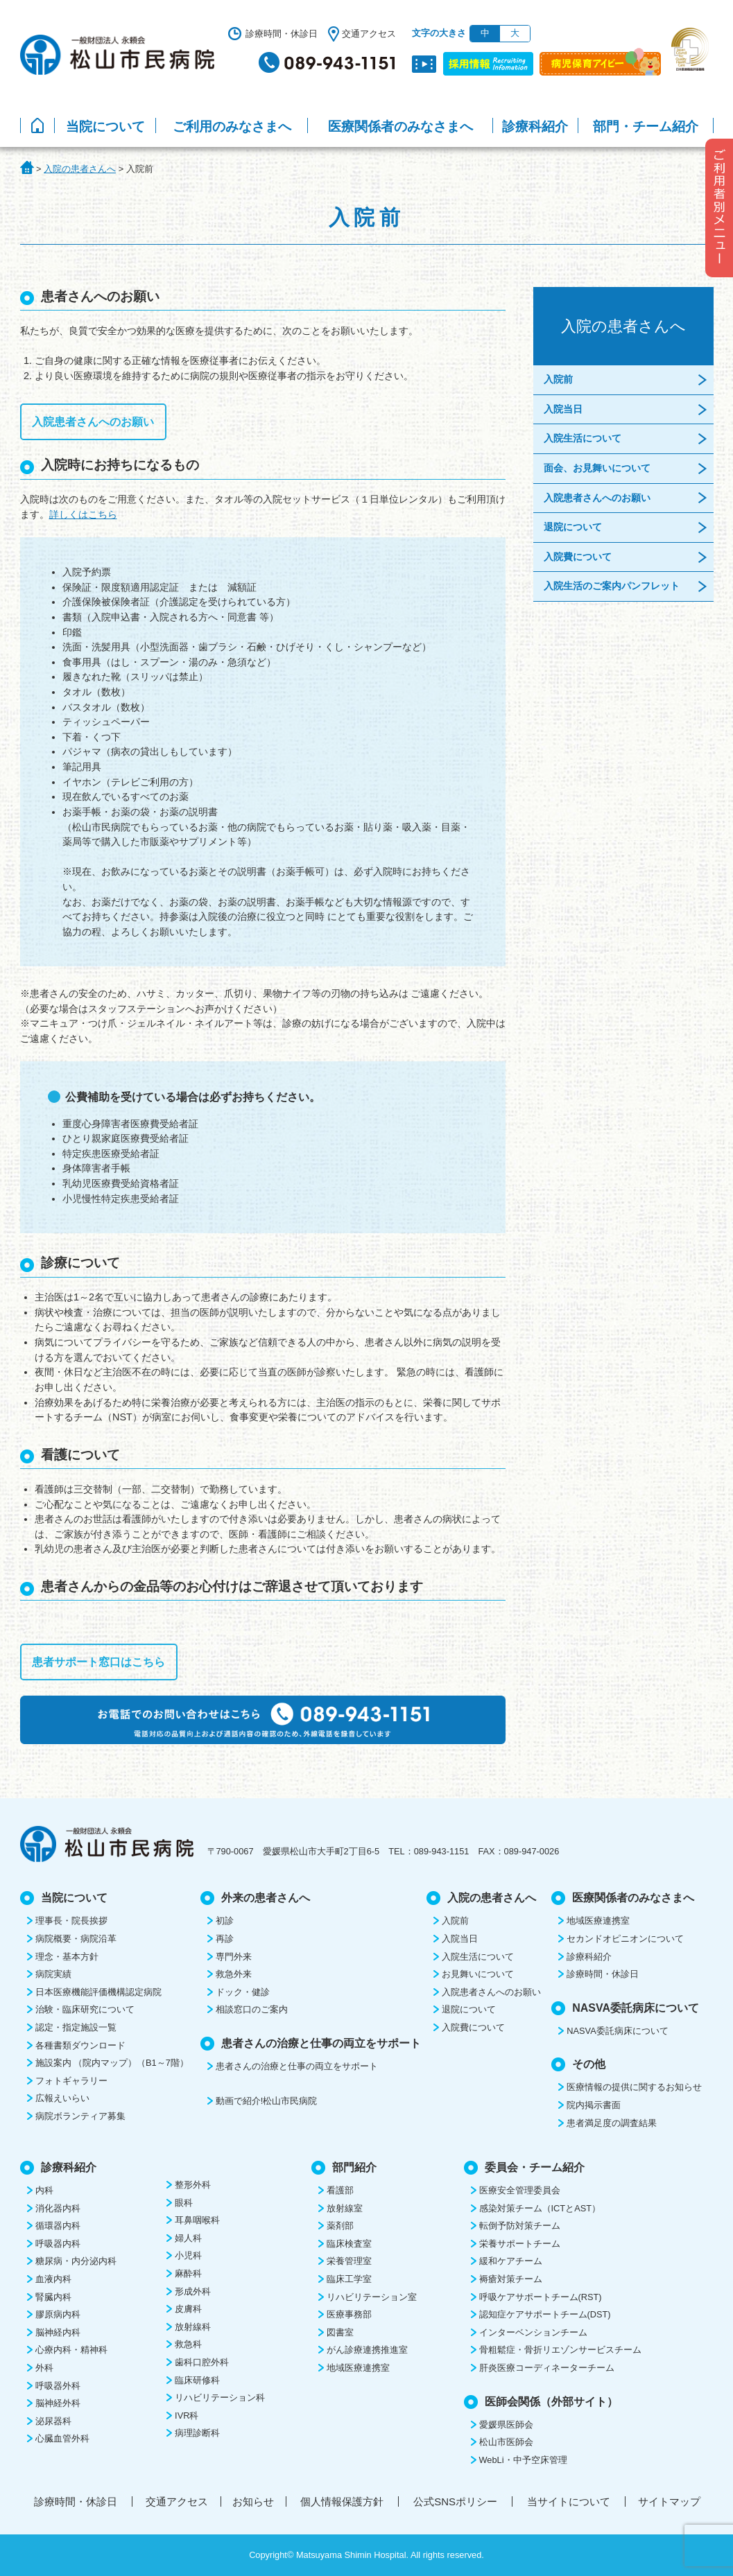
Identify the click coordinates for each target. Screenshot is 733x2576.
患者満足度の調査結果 (612, 2123)
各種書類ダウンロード (80, 2045)
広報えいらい (62, 2098)
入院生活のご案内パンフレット (612, 585)
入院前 (558, 379)
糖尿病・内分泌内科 (76, 2261)
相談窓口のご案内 (252, 2009)
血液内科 (53, 2279)
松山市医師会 (506, 2442)
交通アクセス (369, 33)
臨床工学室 (349, 2279)
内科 (44, 2190)
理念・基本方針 (66, 1956)
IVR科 (186, 2415)
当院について (105, 126)
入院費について (578, 556)
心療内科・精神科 (71, 2349)
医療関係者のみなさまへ (400, 126)
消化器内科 (57, 2208)
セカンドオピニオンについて (625, 1938)
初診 (225, 1920)
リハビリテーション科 (220, 2397)
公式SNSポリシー (455, 2501)
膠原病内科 (57, 2314)
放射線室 (345, 2208)
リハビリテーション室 (372, 2297)
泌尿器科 (53, 2421)
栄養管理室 (349, 2261)
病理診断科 (197, 2433)
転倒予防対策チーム (519, 2225)
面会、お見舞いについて (597, 467)
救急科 (188, 2344)
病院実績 (53, 1974)
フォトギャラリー (71, 2080)
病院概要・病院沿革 (76, 1938)
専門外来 (234, 1956)
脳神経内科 (57, 2332)
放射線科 (193, 2327)
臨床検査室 (349, 2243)
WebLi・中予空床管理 (523, 2460)
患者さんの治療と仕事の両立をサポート (297, 2066)
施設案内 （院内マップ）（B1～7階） (112, 2062)
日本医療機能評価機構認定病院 (98, 1992)
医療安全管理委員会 (519, 2190)
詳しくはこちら (83, 514)
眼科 (184, 2203)
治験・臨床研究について (85, 2009)
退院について (573, 526)
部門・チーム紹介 (645, 126)
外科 (44, 2367)
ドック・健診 (243, 1992)
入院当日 (563, 409)
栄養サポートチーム (519, 2243)
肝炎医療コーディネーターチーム (546, 2367)
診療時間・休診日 (281, 33)
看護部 (340, 2190)
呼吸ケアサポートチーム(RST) (540, 2297)
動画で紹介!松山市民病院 (267, 2101)
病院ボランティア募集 (80, 2116)
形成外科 (193, 2291)
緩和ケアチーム (510, 2261)
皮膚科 (188, 2309)
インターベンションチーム (533, 2332)
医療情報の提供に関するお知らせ (634, 2087)
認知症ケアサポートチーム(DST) (545, 2314)
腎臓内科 (53, 2297)
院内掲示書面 (594, 2105)
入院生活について (582, 438)
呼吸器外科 (57, 2386)
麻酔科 (188, 2273)
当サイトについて (568, 2501)
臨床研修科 (197, 2380)
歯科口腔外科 (202, 2362)
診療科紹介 (535, 126)
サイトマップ (669, 2501)
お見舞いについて (478, 1974)
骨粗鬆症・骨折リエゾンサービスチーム (560, 2349)
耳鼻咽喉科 (197, 2220)
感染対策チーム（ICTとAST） (540, 2208)
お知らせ (253, 2501)
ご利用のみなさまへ (232, 126)
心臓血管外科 (62, 2438)
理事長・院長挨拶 (71, 1920)
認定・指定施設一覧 (76, 2027)
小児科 (188, 2255)
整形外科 (193, 2184)
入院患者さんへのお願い (93, 422)
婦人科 (188, 2238)
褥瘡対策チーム (510, 2279)
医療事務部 (349, 2314)
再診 (225, 1938)
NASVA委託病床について (617, 2031)
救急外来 (234, 1974)
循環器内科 (57, 2225)
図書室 (340, 2332)
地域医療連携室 (598, 1920)
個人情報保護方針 (341, 2501)
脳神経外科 (57, 2403)
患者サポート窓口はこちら (98, 1662)
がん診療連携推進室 (367, 2349)
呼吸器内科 (57, 2243)
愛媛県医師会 (506, 2424)
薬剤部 (340, 2225)
